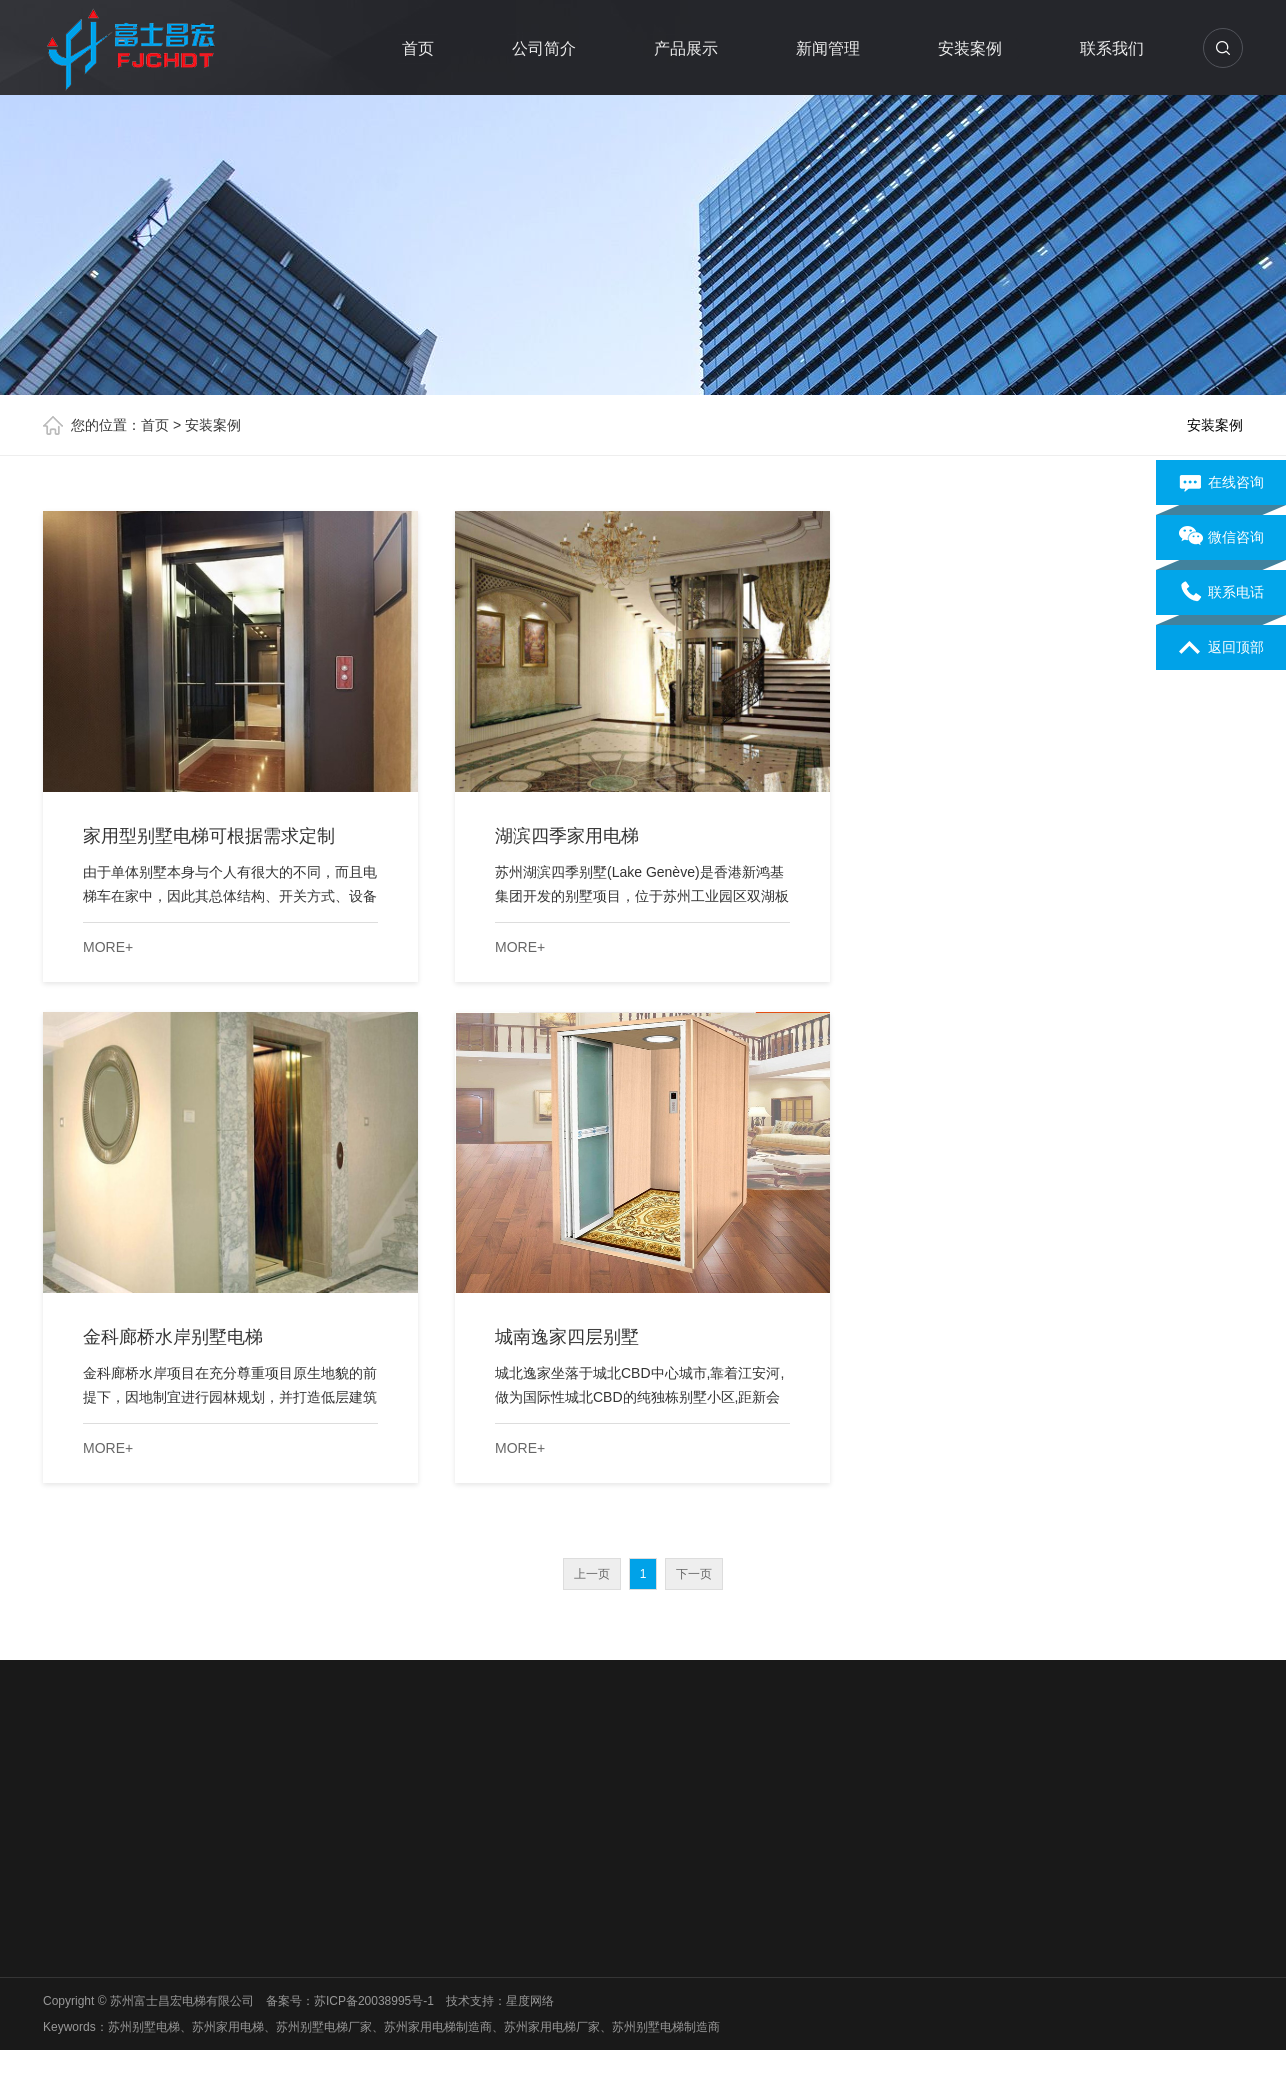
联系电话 (1221, 593)
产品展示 (687, 48)
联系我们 (1113, 48)
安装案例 (971, 48)
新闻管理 (829, 48)
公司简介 (545, 48)
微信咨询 (1221, 538)
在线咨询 (1221, 483)
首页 (419, 48)
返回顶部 (1221, 648)
